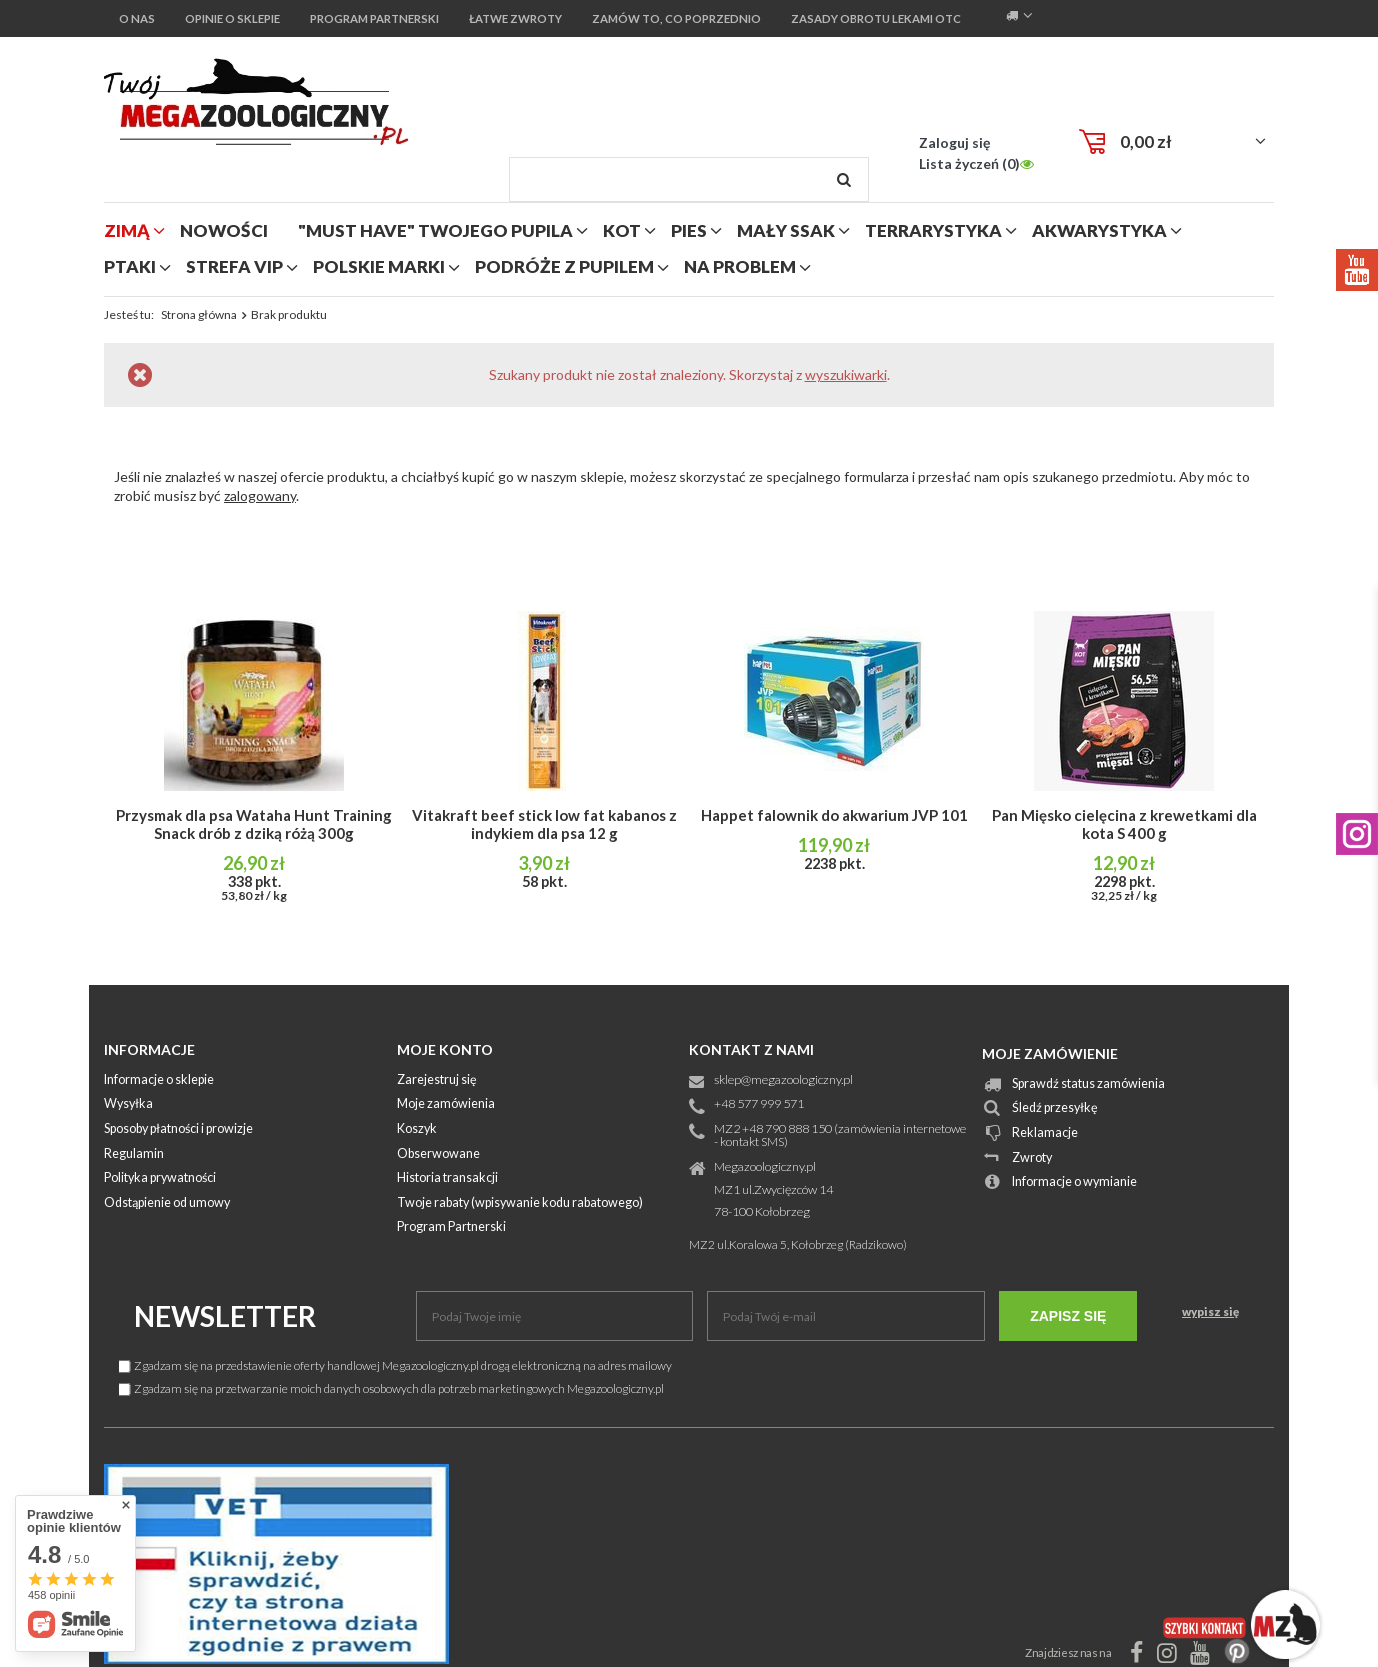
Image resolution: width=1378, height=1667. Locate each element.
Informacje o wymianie (1074, 1182)
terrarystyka (933, 230)
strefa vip (234, 266)
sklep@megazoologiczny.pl (783, 1080)
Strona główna (199, 314)
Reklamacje (1045, 1133)
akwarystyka (1099, 230)
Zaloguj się (954, 142)
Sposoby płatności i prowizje (178, 1129)
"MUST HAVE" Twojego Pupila (435, 230)
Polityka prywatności (160, 1178)
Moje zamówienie (1050, 1053)
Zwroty (1032, 1158)
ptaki (130, 266)
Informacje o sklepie (159, 1080)
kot (622, 230)
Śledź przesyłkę (1055, 1108)
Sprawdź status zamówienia (1088, 1084)
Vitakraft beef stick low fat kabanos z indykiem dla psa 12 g (544, 824)
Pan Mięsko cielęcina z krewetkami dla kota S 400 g (1124, 824)
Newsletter (225, 1316)
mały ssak (786, 230)
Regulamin (134, 1154)
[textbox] (689, 179)
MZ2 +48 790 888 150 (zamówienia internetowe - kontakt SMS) (840, 1136)
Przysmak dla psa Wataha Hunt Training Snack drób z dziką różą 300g (254, 824)
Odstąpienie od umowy (167, 1203)
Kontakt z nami (751, 1049)
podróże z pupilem (564, 266)
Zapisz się (1068, 1316)
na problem (740, 266)
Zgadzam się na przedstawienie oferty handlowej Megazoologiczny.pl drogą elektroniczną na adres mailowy (395, 1365)
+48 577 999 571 (759, 1104)
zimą (127, 230)
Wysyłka (128, 1104)
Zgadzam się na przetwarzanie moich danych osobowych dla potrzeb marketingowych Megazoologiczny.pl (391, 1388)
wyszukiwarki (846, 374)
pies (689, 230)
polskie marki (379, 266)
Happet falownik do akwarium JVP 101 (834, 815)
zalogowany (260, 495)
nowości (224, 230)
